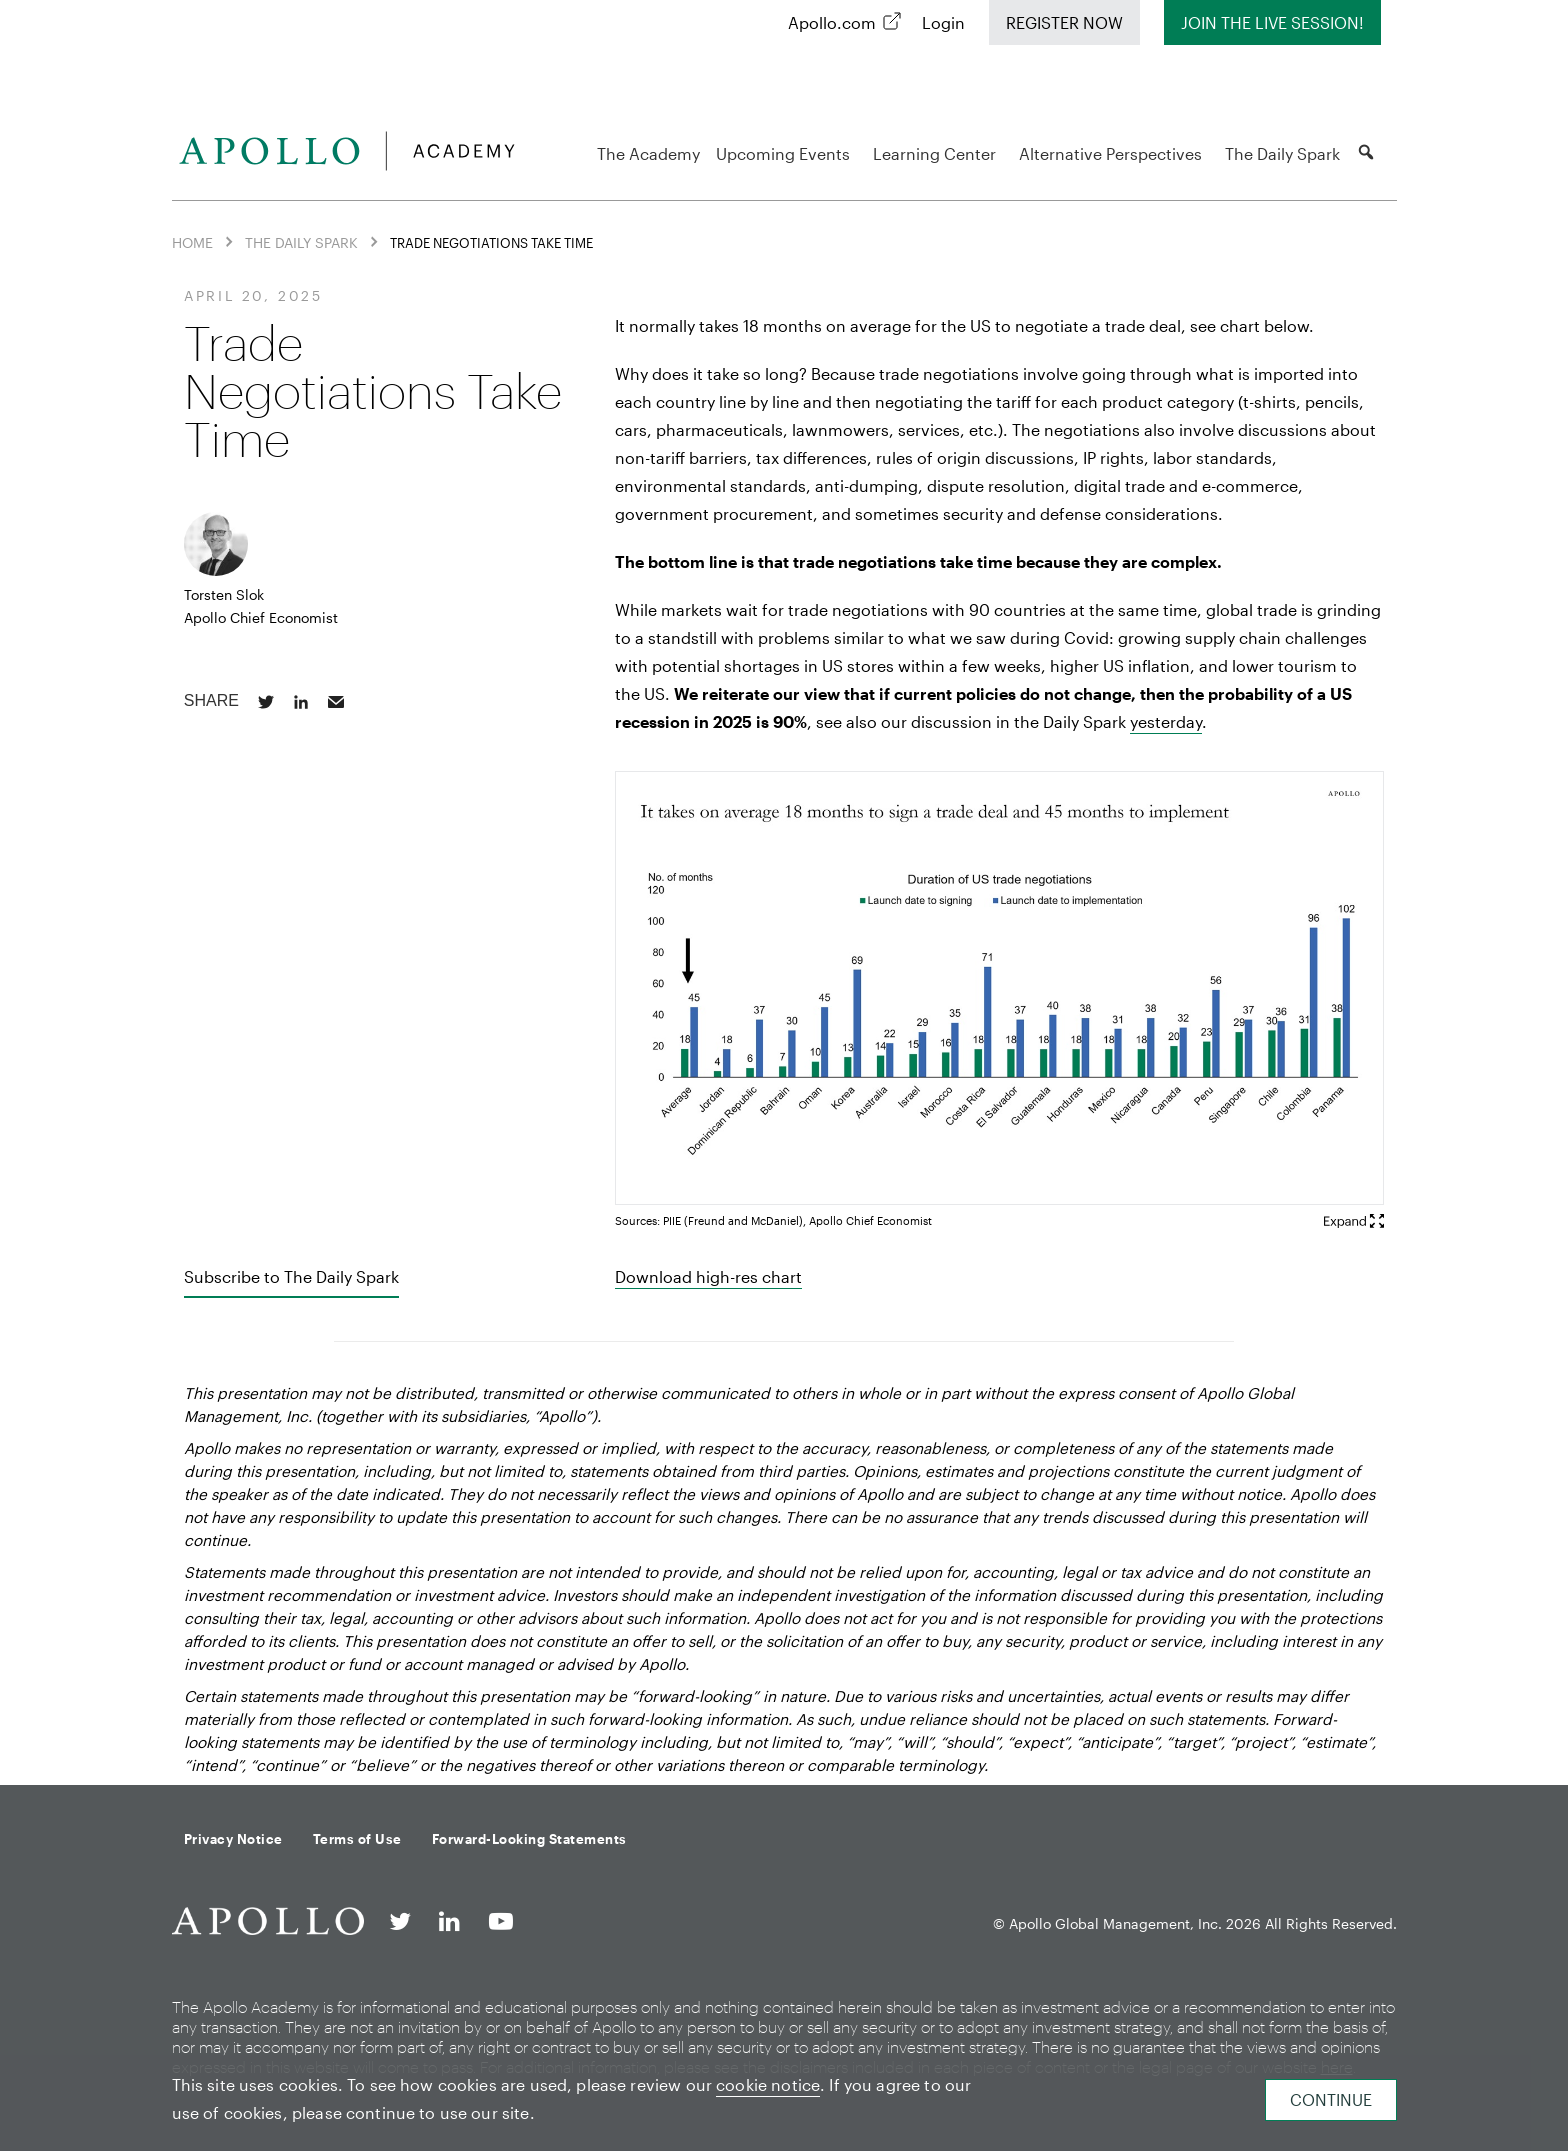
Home (192, 242)
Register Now (1064, 22)
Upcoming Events (786, 153)
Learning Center (937, 153)
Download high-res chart (708, 1276)
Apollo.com (832, 22)
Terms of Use (357, 1839)
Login (943, 22)
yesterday (1166, 721)
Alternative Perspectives (1113, 153)
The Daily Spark (1282, 153)
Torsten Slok (224, 594)
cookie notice (768, 2084)
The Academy (648, 153)
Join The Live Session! (1272, 22)
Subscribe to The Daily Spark (291, 1276)
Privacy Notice (233, 1839)
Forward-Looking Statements (529, 1839)
